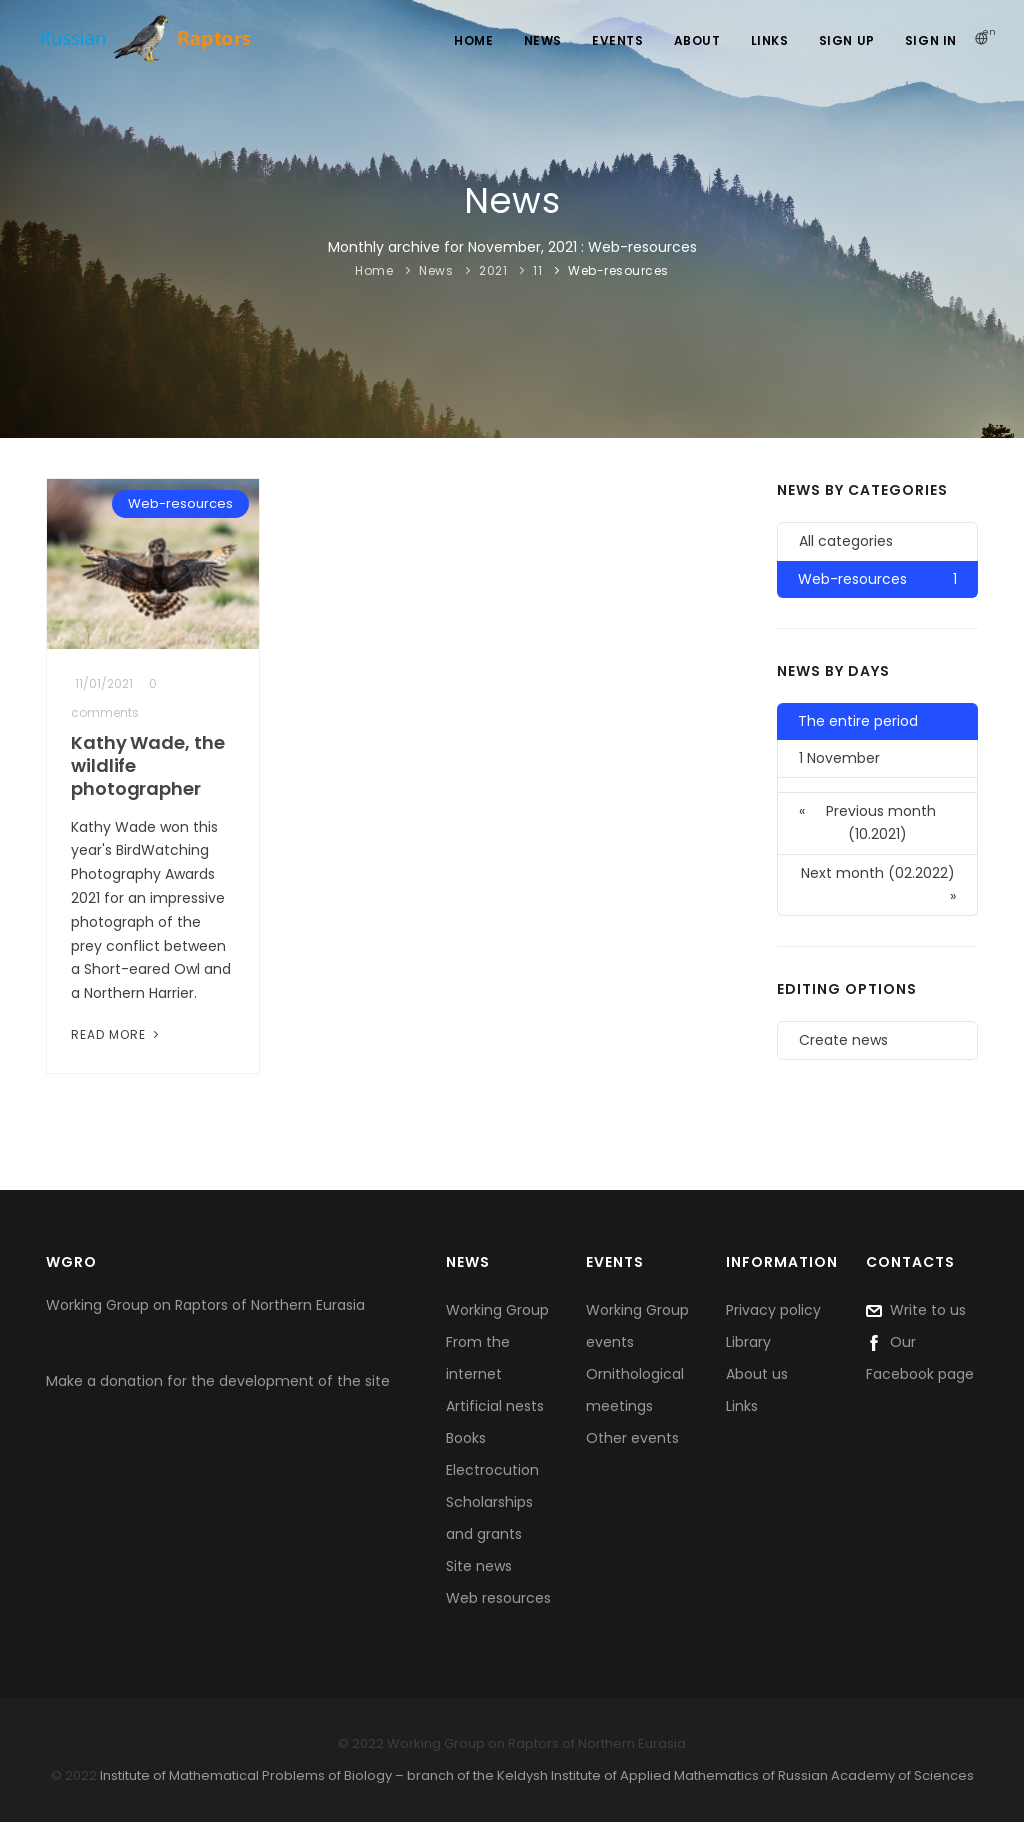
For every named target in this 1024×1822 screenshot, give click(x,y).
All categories (846, 541)
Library (748, 1342)
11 (537, 270)
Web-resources (618, 270)
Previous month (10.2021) (867, 822)
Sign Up (847, 40)
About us (757, 1374)
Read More (117, 1034)
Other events (632, 1438)
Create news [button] (843, 1040)
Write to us (916, 1310)
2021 (493, 270)
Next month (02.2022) (879, 885)
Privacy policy (773, 1310)
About (697, 40)
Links (770, 40)
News (543, 40)
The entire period (858, 721)
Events (618, 40)
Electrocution (492, 1470)
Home (473, 40)
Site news (479, 1566)
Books (466, 1438)
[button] (877, 785)
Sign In (931, 40)
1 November (839, 758)
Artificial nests (495, 1406)
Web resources (498, 1598)
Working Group (497, 1310)
